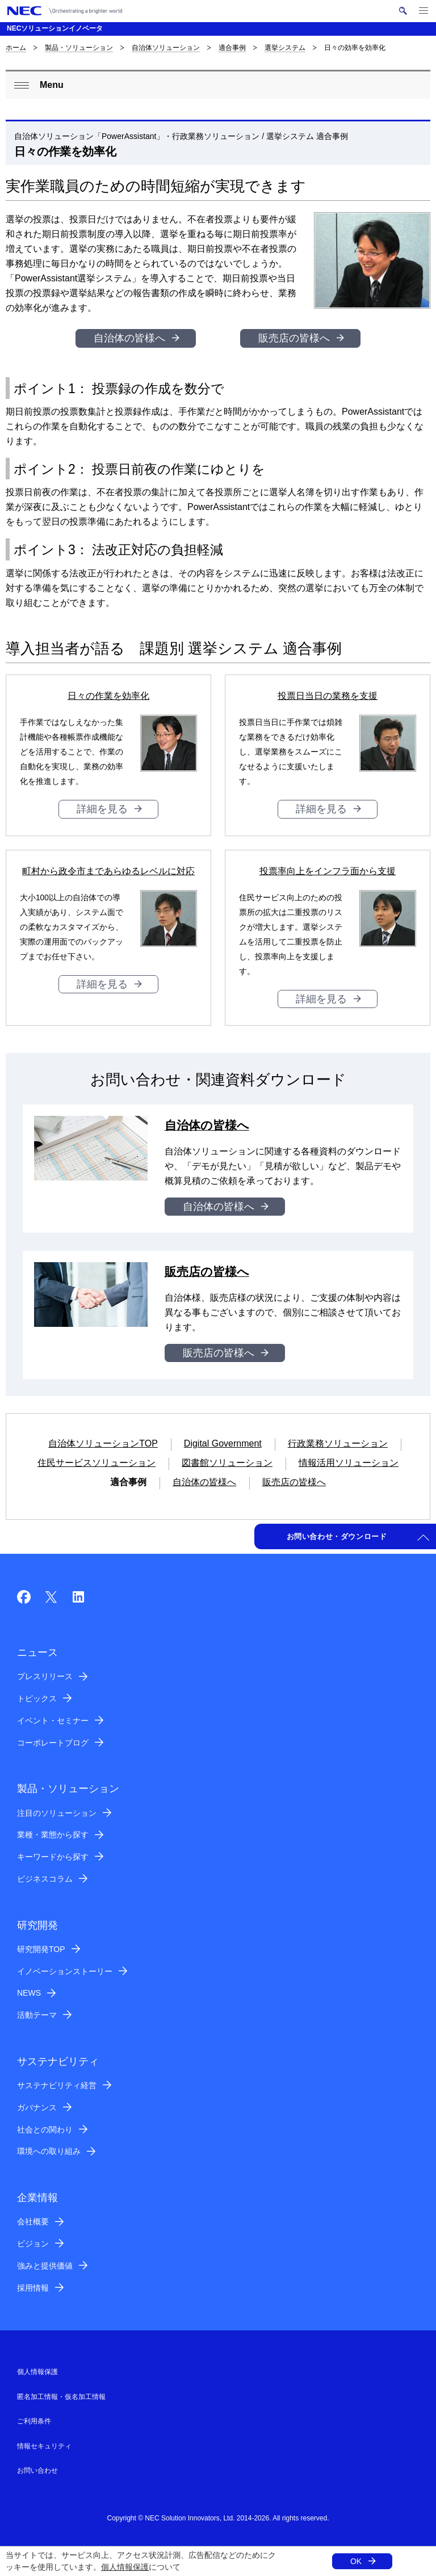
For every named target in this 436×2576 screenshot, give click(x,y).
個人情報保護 (125, 2566)
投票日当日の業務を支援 (328, 696)
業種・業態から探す (53, 1834)
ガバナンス (37, 2107)
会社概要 (33, 2221)
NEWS (29, 1992)
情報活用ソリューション (349, 1463)
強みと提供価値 (45, 2265)
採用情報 (33, 2287)
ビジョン (33, 2243)
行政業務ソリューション (338, 1443)
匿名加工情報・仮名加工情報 (61, 2397)
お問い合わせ (37, 2470)
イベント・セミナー (53, 1720)
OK (356, 2561)
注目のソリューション (57, 1813)
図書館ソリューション (227, 1463)
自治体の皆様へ (129, 338)
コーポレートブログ (53, 1742)
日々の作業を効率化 (108, 696)
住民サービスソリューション (96, 1463)
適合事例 (232, 48)
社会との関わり (45, 2129)
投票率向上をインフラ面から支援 (327, 871)
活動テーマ (37, 2015)
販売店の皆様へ (294, 338)
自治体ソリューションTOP (103, 1443)
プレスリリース (45, 1676)
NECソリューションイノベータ (55, 28)
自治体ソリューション (166, 48)
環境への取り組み (49, 2151)
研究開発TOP (41, 1949)
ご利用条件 (34, 2421)
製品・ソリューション (79, 48)
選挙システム (285, 48)
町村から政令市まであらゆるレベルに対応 (108, 871)
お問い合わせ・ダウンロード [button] (337, 1536)
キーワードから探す (53, 1856)
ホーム (16, 48)
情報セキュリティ (44, 2446)
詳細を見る (102, 809)
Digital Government (223, 1443)
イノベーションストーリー (64, 1971)
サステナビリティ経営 (57, 2085)
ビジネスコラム (45, 1878)
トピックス (37, 1698)
